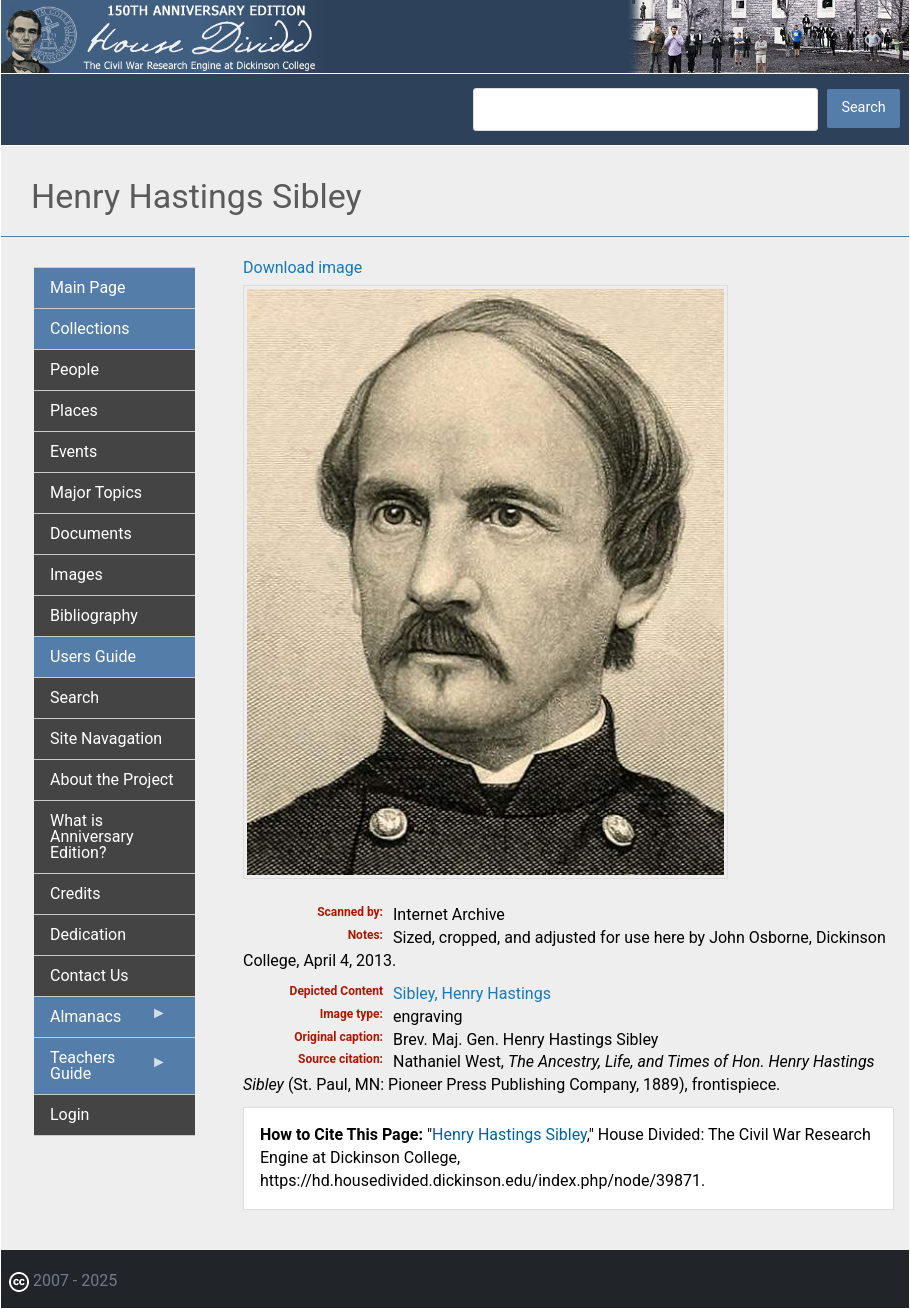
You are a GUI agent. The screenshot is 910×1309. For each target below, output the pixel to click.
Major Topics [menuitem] (96, 492)
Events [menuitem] (73, 451)
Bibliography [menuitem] (94, 615)
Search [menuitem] (74, 697)
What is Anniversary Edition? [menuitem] (92, 836)
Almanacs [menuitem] (108, 1021)
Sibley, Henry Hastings (472, 993)
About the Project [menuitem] (111, 779)
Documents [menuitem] (91, 533)
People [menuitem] (74, 369)
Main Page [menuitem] (88, 287)
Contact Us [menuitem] (89, 975)
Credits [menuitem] (75, 893)
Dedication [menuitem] (88, 934)
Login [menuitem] (69, 1114)
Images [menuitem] (76, 574)
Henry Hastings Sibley (509, 1134)
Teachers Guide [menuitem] (108, 1071)
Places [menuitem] (74, 410)
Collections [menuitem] (90, 328)
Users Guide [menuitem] (93, 656)
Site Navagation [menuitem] (106, 738)
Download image (302, 267)
